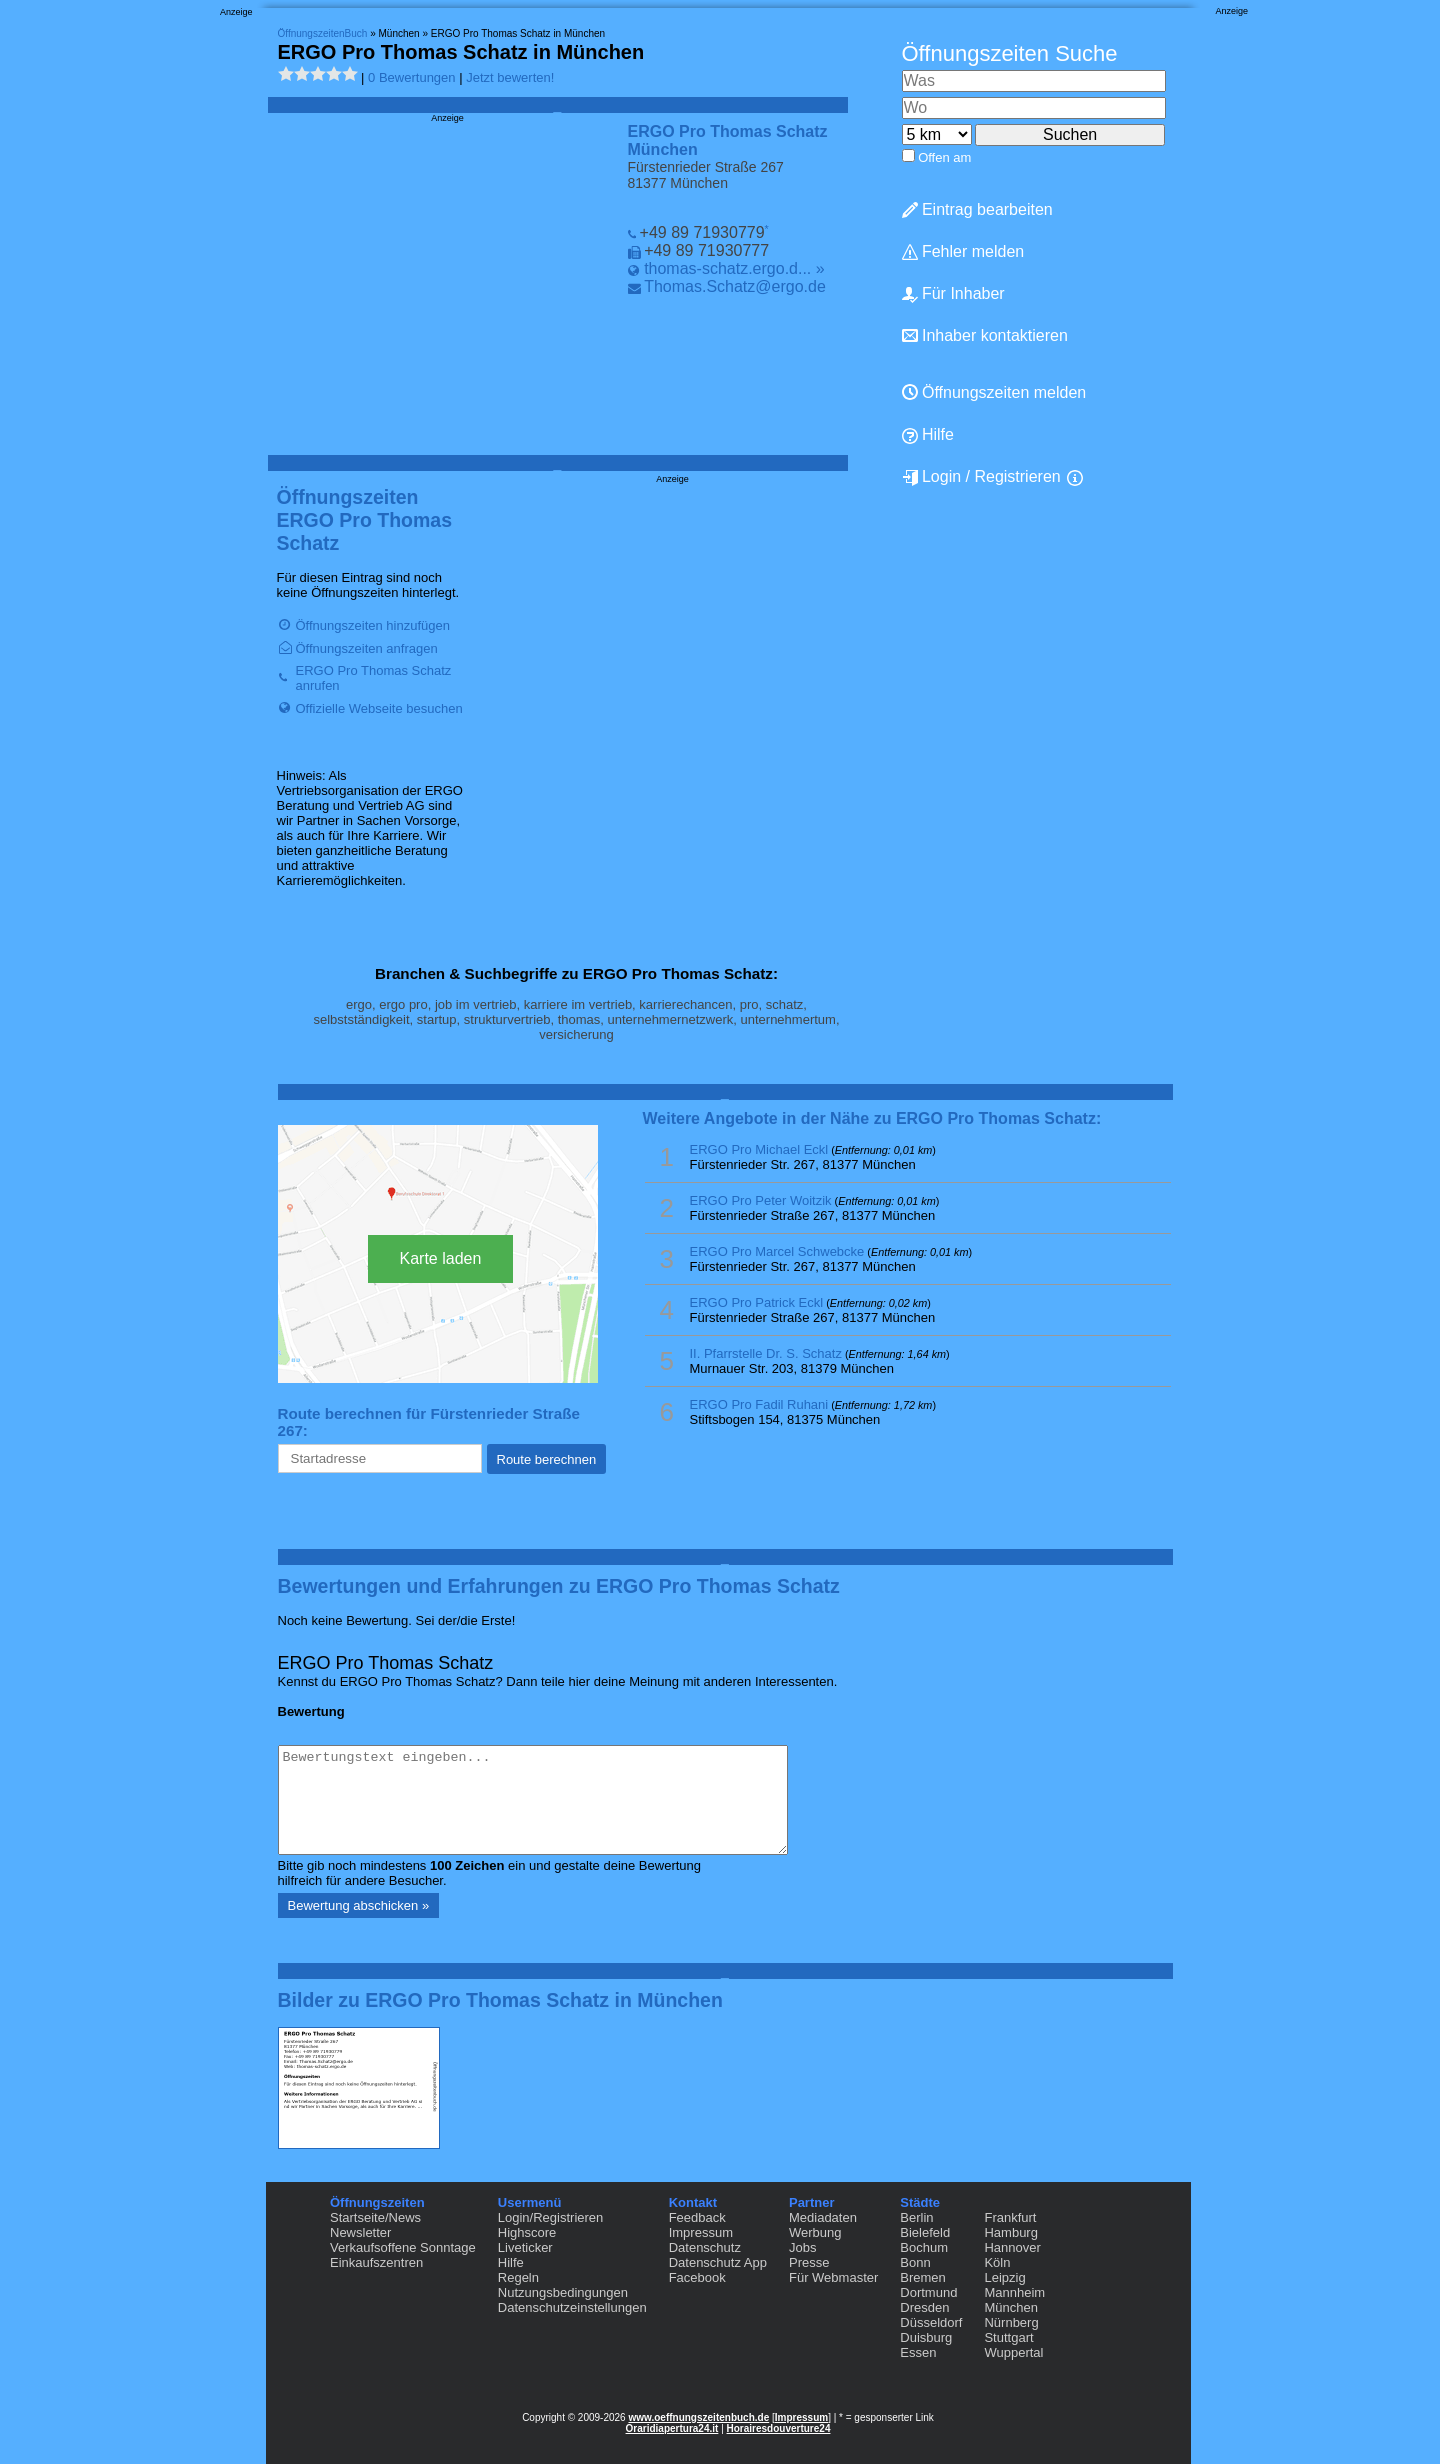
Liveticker (525, 2247)
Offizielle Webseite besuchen (379, 708)
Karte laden (441, 1258)
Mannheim (1014, 2292)
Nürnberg (1011, 2322)
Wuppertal (1013, 2352)
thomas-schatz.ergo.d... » (734, 268)
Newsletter (360, 2232)
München (1010, 2307)
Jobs (802, 2247)
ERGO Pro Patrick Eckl (757, 1302)
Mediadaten (823, 2217)
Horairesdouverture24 (779, 2428)
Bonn (915, 2262)
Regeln (518, 2277)
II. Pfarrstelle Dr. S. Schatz (766, 1353)
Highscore (527, 2232)
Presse (809, 2262)
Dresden (924, 2307)
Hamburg (1010, 2232)
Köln (997, 2262)
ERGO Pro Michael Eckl (759, 1149)
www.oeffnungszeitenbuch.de (698, 2417)
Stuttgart (1008, 2337)
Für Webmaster (833, 2277)
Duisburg (926, 2337)
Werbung (815, 2232)
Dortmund (928, 2292)
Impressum (701, 2232)
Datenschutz (705, 2247)
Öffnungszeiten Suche (1010, 53)
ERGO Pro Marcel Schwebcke (777, 1251)
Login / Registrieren (981, 477)
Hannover (1012, 2247)
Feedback (697, 2217)
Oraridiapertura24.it (672, 2428)
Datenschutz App (718, 2262)
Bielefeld (925, 2232)
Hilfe (928, 435)
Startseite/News (375, 2217)
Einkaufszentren (376, 2262)
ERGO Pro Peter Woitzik (761, 1200)
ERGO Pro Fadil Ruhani (759, 1404)
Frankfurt (1010, 2217)
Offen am (944, 157)
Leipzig (1004, 2277)
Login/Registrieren (551, 2217)
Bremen (923, 2277)
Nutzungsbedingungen (563, 2292)
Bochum (924, 2247)
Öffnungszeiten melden (994, 392)
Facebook (697, 2277)
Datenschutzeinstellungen (572, 2307)
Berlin (916, 2217)
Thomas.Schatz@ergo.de (735, 286)
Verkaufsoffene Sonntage (403, 2247)
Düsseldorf (931, 2322)
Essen (918, 2352)
